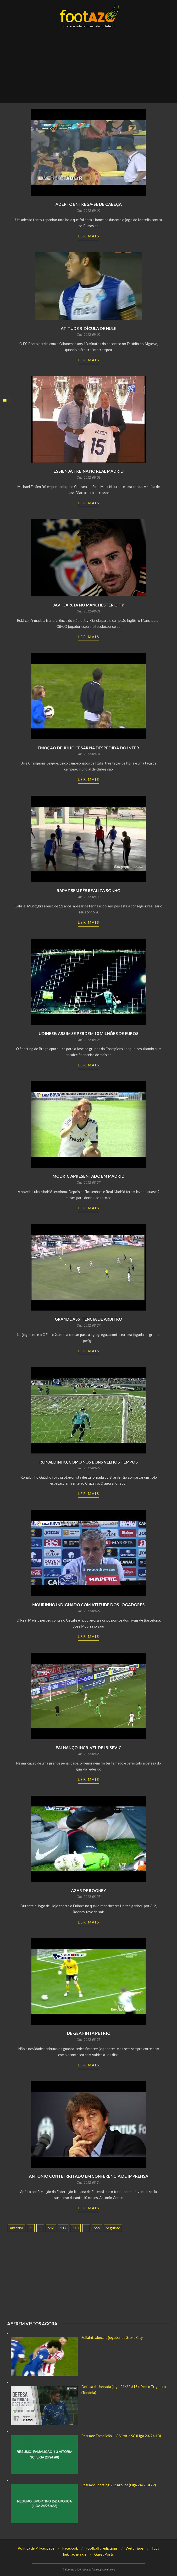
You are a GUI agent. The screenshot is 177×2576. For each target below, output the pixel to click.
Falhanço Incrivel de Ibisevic (89, 1747)
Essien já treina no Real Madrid (89, 471)
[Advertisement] (88, 67)
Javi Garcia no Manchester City (88, 604)
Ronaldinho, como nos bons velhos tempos (88, 1461)
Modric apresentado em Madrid (89, 1176)
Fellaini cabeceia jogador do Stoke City (112, 2337)
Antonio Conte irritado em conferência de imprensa (88, 2176)
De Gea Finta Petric (88, 2033)
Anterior (16, 2228)
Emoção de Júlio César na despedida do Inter (88, 747)
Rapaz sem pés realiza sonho (89, 890)
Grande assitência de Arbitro (88, 1319)
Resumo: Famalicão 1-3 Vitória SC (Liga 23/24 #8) (121, 2436)
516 (51, 2228)
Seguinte (113, 2228)
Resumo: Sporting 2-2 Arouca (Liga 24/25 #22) (118, 2485)
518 (75, 2228)
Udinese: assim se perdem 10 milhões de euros (88, 1033)
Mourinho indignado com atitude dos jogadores (88, 1604)
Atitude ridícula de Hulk (88, 328)
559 (97, 2228)
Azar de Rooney (88, 1890)
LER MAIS (89, 236)
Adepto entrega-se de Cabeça (88, 204)
